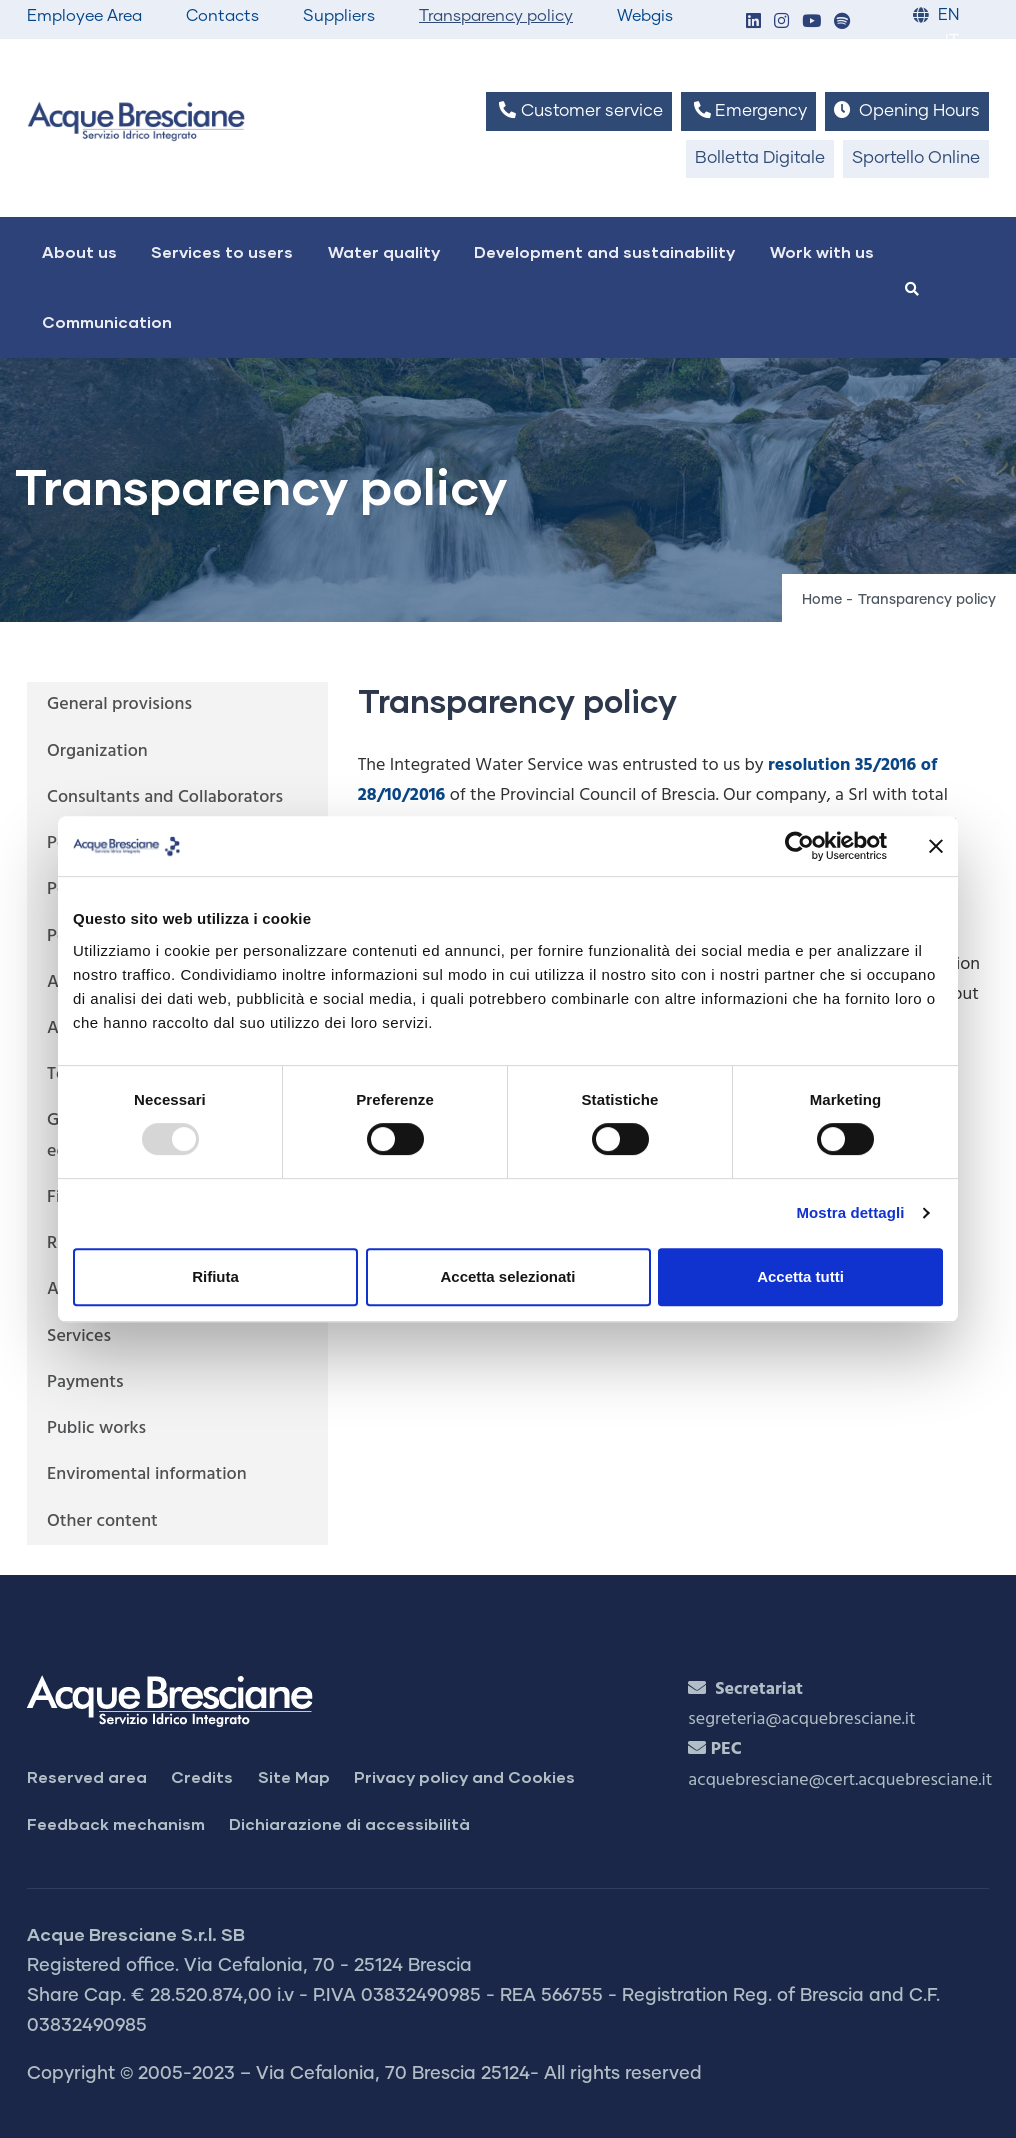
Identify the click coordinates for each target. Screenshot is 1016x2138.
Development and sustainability (604, 251)
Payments (85, 1382)
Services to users (222, 251)
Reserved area (87, 1776)
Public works (96, 1428)
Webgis (645, 16)
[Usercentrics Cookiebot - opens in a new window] (799, 846)
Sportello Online (916, 158)
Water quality (384, 251)
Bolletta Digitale (760, 158)
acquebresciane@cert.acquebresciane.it (840, 1780)
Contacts (222, 16)
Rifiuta (215, 1276)
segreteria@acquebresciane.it (801, 1719)
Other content (102, 1521)
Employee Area (84, 16)
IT (952, 41)
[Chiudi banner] (936, 846)
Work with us (822, 251)
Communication (107, 321)
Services (79, 1336)
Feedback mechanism (116, 1823)
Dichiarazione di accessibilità (349, 1823)
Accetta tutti (800, 1276)
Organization (97, 751)
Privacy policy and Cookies (464, 1776)
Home (822, 600)
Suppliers (339, 16)
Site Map (294, 1776)
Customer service (578, 110)
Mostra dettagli (850, 1212)
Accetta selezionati (507, 1276)
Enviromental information (147, 1474)
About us (79, 251)
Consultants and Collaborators (165, 797)
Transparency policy (496, 16)
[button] (753, 22)
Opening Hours (907, 110)
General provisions (119, 704)
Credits (202, 1776)
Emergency (748, 110)
